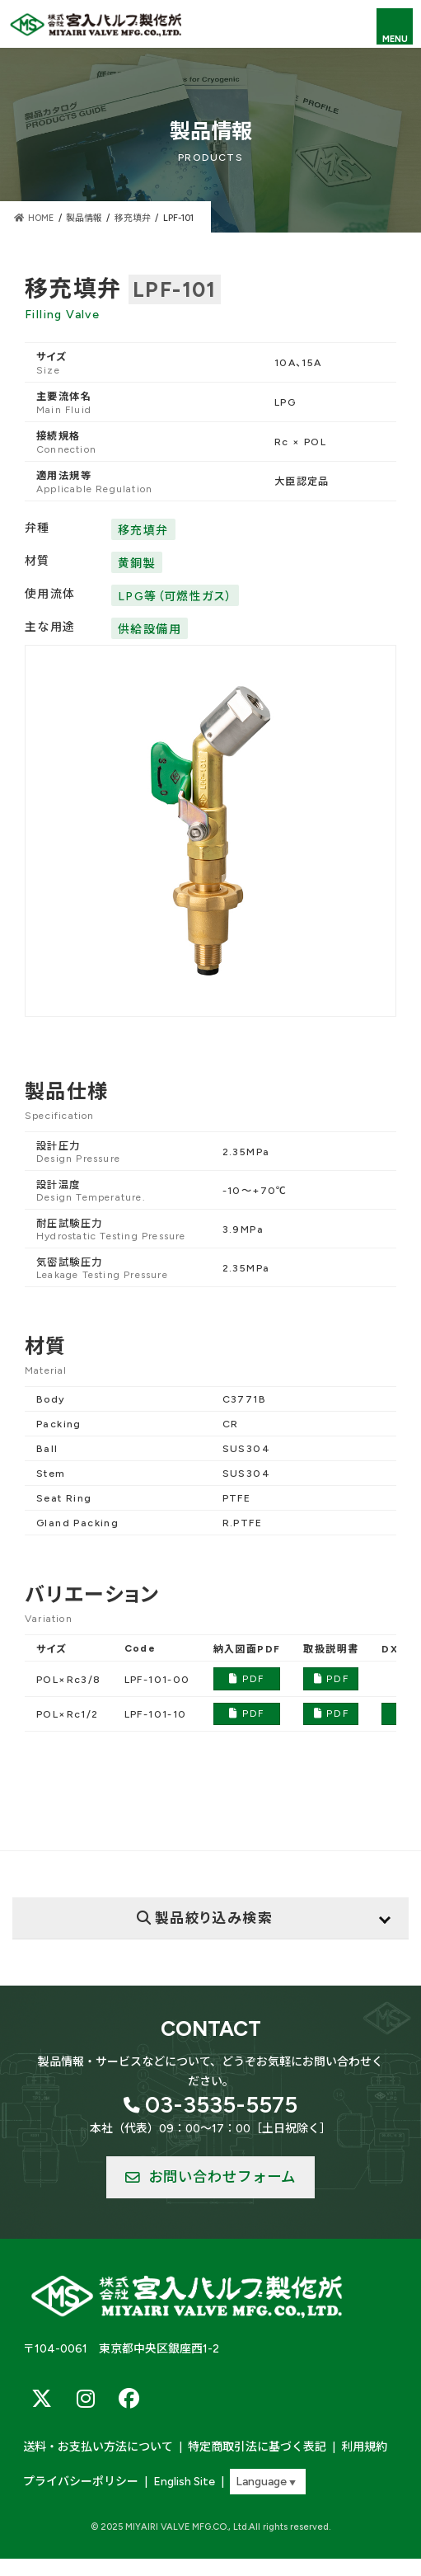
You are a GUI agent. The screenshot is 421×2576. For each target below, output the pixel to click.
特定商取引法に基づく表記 (257, 2447)
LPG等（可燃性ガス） (175, 597)
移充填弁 (143, 531)
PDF (246, 1678)
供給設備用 (149, 630)
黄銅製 (137, 564)
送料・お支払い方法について (98, 2447)
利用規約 (364, 2447)
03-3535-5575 (221, 2104)
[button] (210, 2177)
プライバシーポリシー (80, 2482)
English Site (184, 2482)
